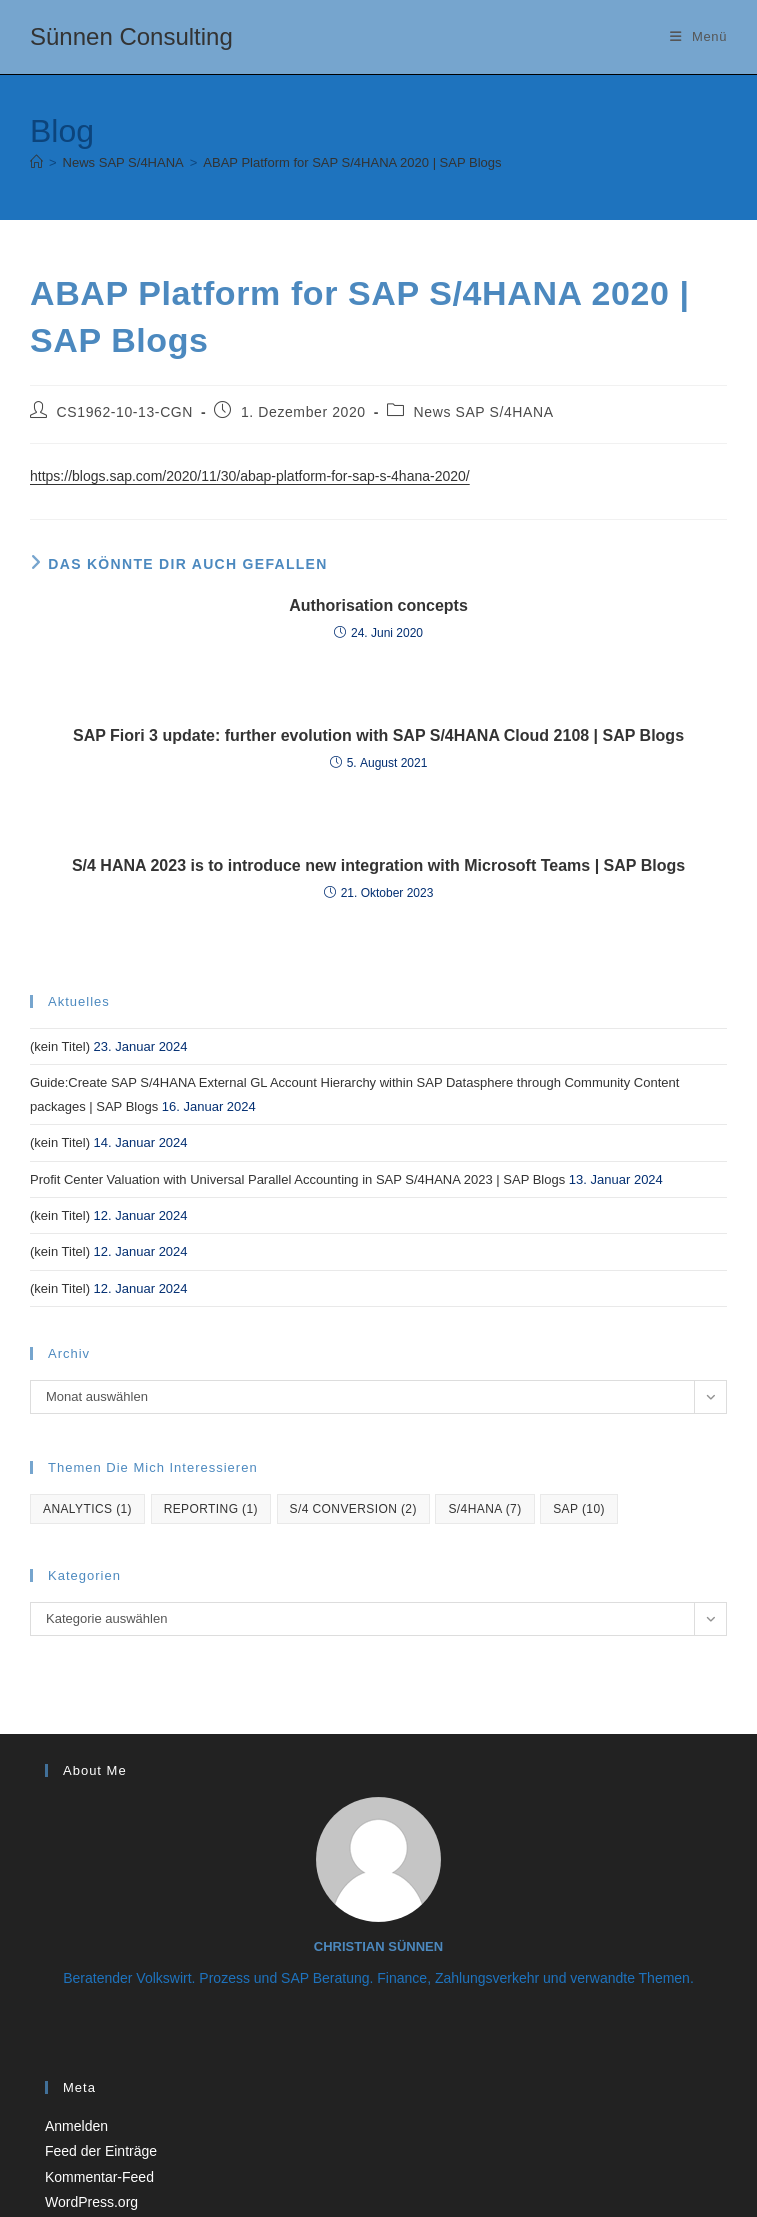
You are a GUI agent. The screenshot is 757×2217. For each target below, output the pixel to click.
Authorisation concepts (378, 605)
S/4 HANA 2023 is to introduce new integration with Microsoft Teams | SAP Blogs (378, 865)
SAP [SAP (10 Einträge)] (579, 1509)
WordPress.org (91, 2202)
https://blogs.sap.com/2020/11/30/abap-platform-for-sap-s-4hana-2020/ (250, 476)
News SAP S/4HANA (484, 412)
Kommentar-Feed (99, 2177)
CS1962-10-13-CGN (125, 412)
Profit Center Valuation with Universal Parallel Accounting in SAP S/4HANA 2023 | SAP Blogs (297, 1179)
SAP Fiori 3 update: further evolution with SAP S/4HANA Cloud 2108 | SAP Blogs (378, 735)
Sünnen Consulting (131, 36)
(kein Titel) (60, 1046)
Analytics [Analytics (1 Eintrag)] (87, 1509)
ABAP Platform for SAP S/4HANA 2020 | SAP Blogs (352, 162)
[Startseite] (36, 162)
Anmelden (76, 2126)
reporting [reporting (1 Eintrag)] (211, 1509)
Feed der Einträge (101, 2151)
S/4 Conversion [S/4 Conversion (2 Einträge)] (353, 1509)
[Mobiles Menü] (698, 36)
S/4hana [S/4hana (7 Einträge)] (484, 1509)
